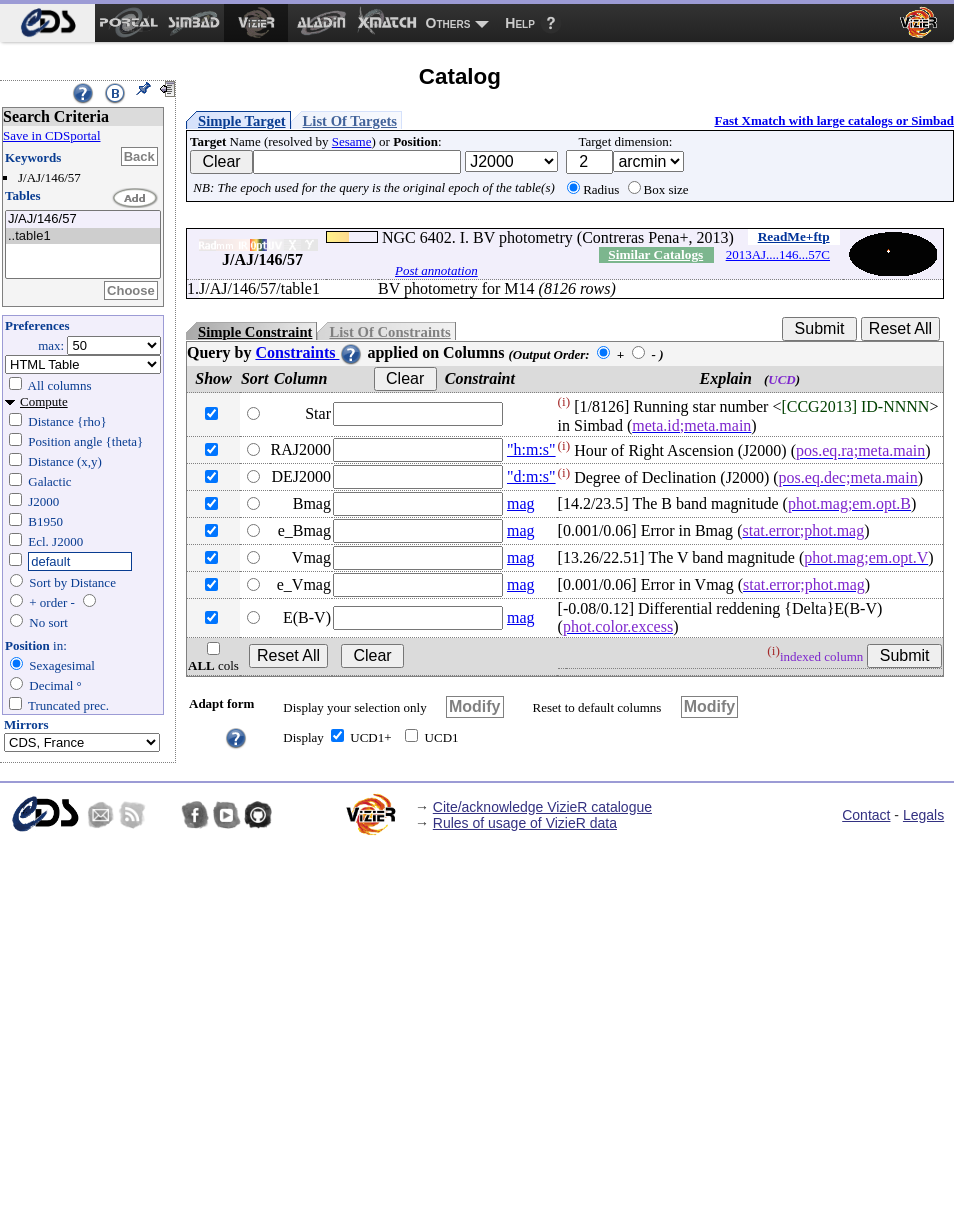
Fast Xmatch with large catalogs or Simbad (834, 120)
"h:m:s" (531, 449)
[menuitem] (47, 23)
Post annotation (436, 270)
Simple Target (242, 121)
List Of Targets (350, 121)
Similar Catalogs (655, 254)
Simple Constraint (255, 332)
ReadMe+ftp (794, 236)
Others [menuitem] (448, 23)
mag (521, 503)
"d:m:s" (531, 476)
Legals (923, 815)
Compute (44, 401)
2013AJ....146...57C (778, 254)
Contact (866, 815)
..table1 (83, 236)
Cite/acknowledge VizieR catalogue (542, 807)
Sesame (352, 141)
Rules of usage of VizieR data (525, 823)
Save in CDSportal (52, 135)
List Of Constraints (389, 332)
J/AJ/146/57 (83, 219)
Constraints (309, 352)
